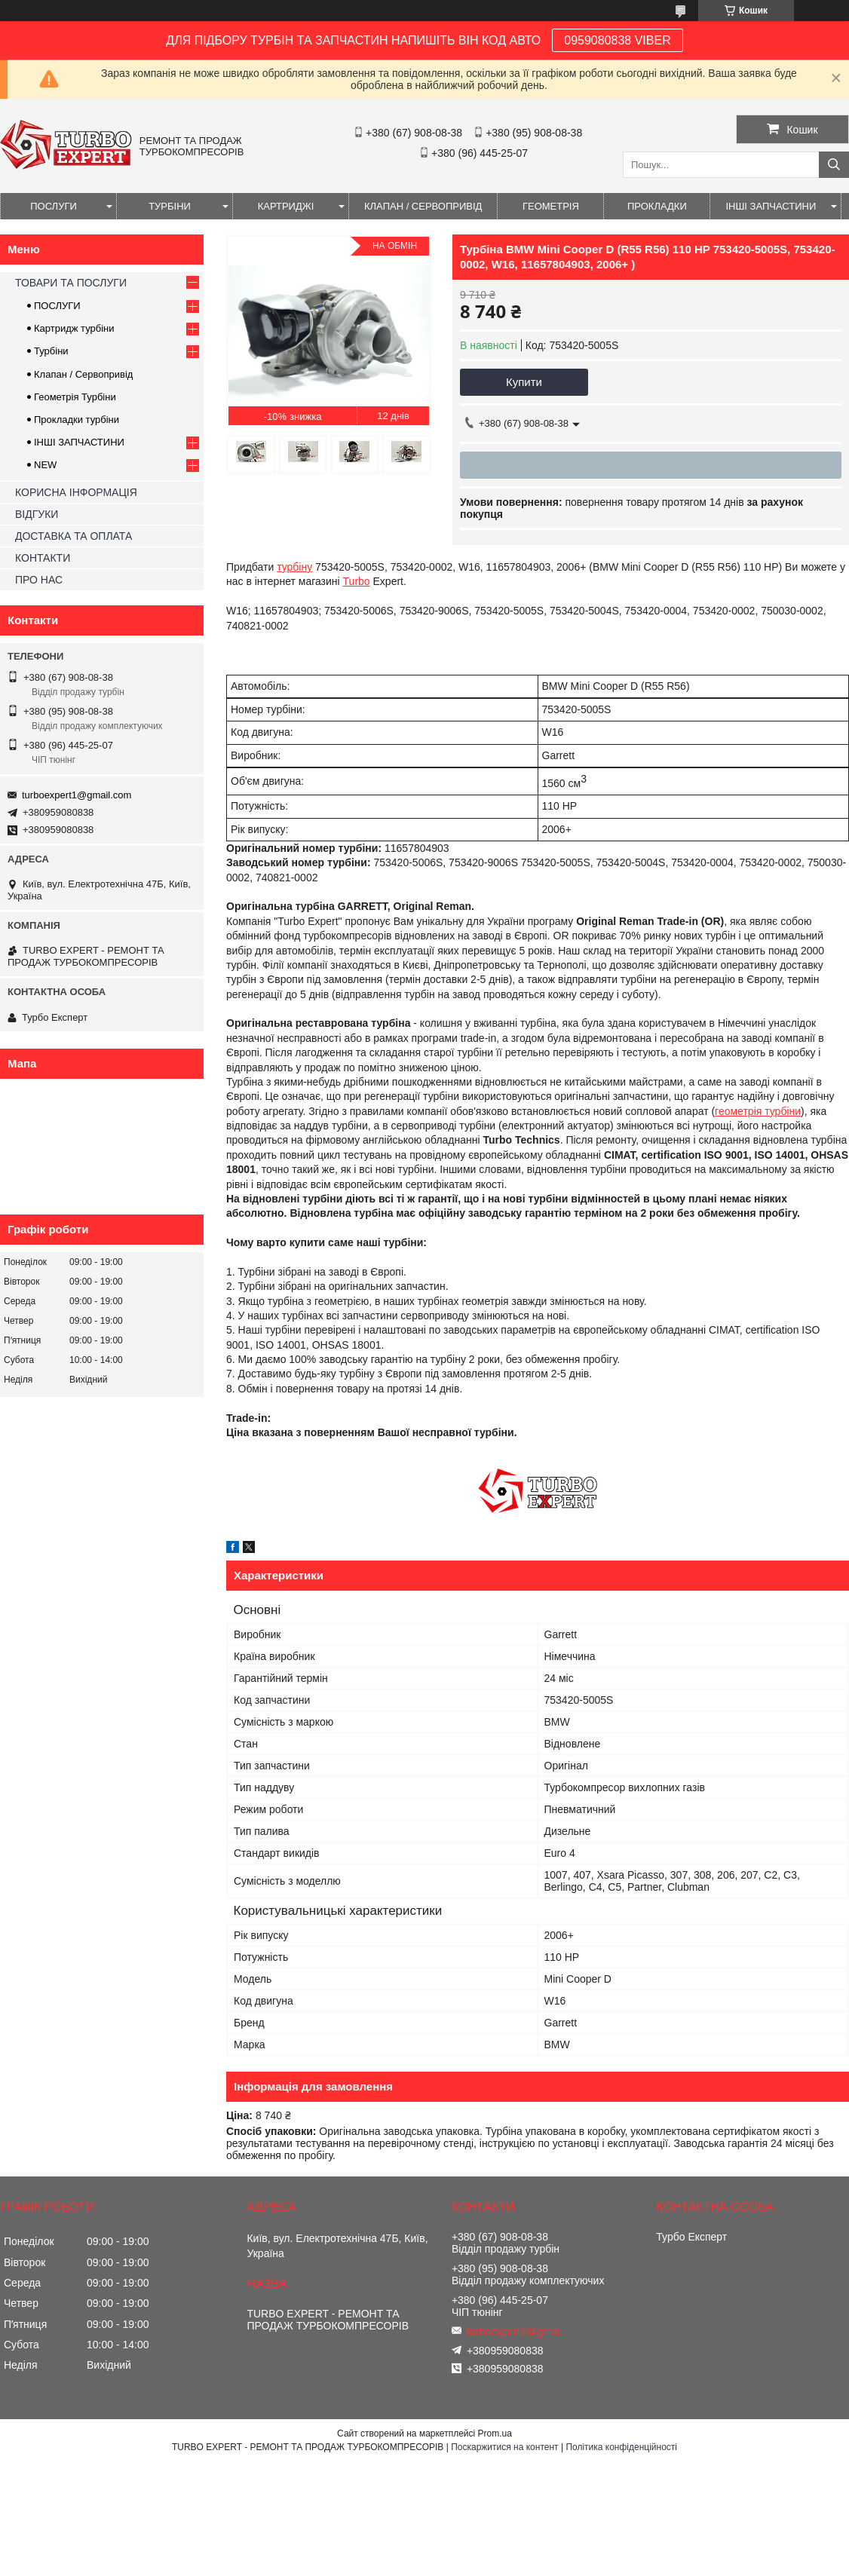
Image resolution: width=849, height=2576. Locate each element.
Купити (524, 381)
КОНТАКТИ (42, 558)
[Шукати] (834, 165)
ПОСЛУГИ (53, 206)
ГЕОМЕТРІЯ (551, 206)
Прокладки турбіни (76, 419)
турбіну (294, 567)
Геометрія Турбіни (75, 397)
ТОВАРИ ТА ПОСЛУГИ (71, 283)
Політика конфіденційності (621, 2447)
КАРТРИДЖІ (286, 206)
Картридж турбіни (74, 328)
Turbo (356, 581)
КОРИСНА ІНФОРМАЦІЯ (76, 492)
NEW (45, 464)
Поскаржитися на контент (504, 2447)
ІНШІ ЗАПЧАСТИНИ (770, 206)
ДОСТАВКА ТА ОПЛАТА (73, 536)
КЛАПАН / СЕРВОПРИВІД (423, 206)
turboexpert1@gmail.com (76, 795)
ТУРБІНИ (170, 206)
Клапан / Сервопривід (83, 374)
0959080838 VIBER (617, 40)
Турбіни (51, 351)
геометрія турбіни (758, 1111)
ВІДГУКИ (36, 514)
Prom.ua (495, 2433)
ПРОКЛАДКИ (657, 206)
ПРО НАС (39, 580)
